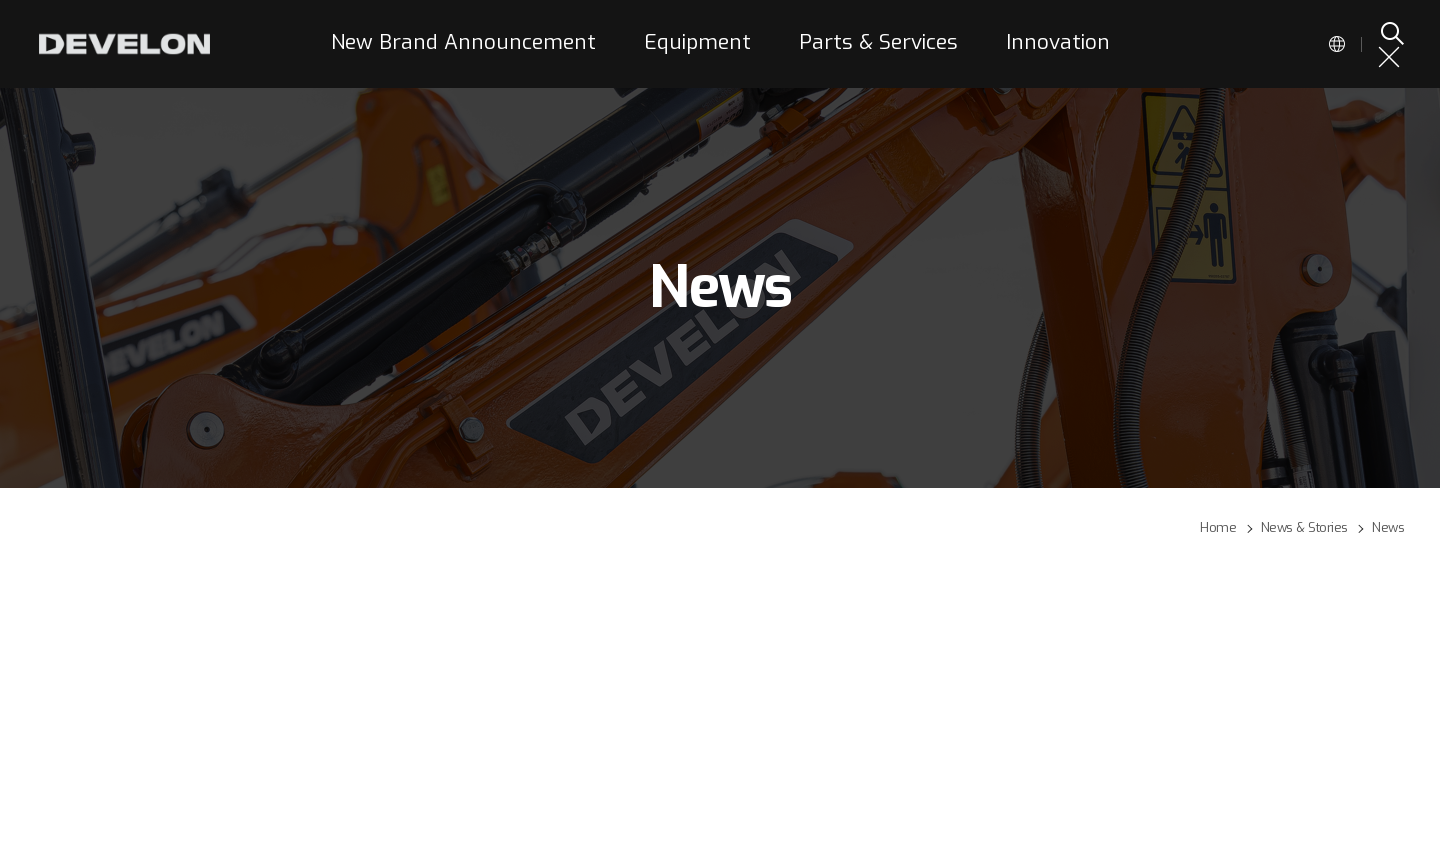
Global (1337, 44)
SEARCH (1391, 33)
